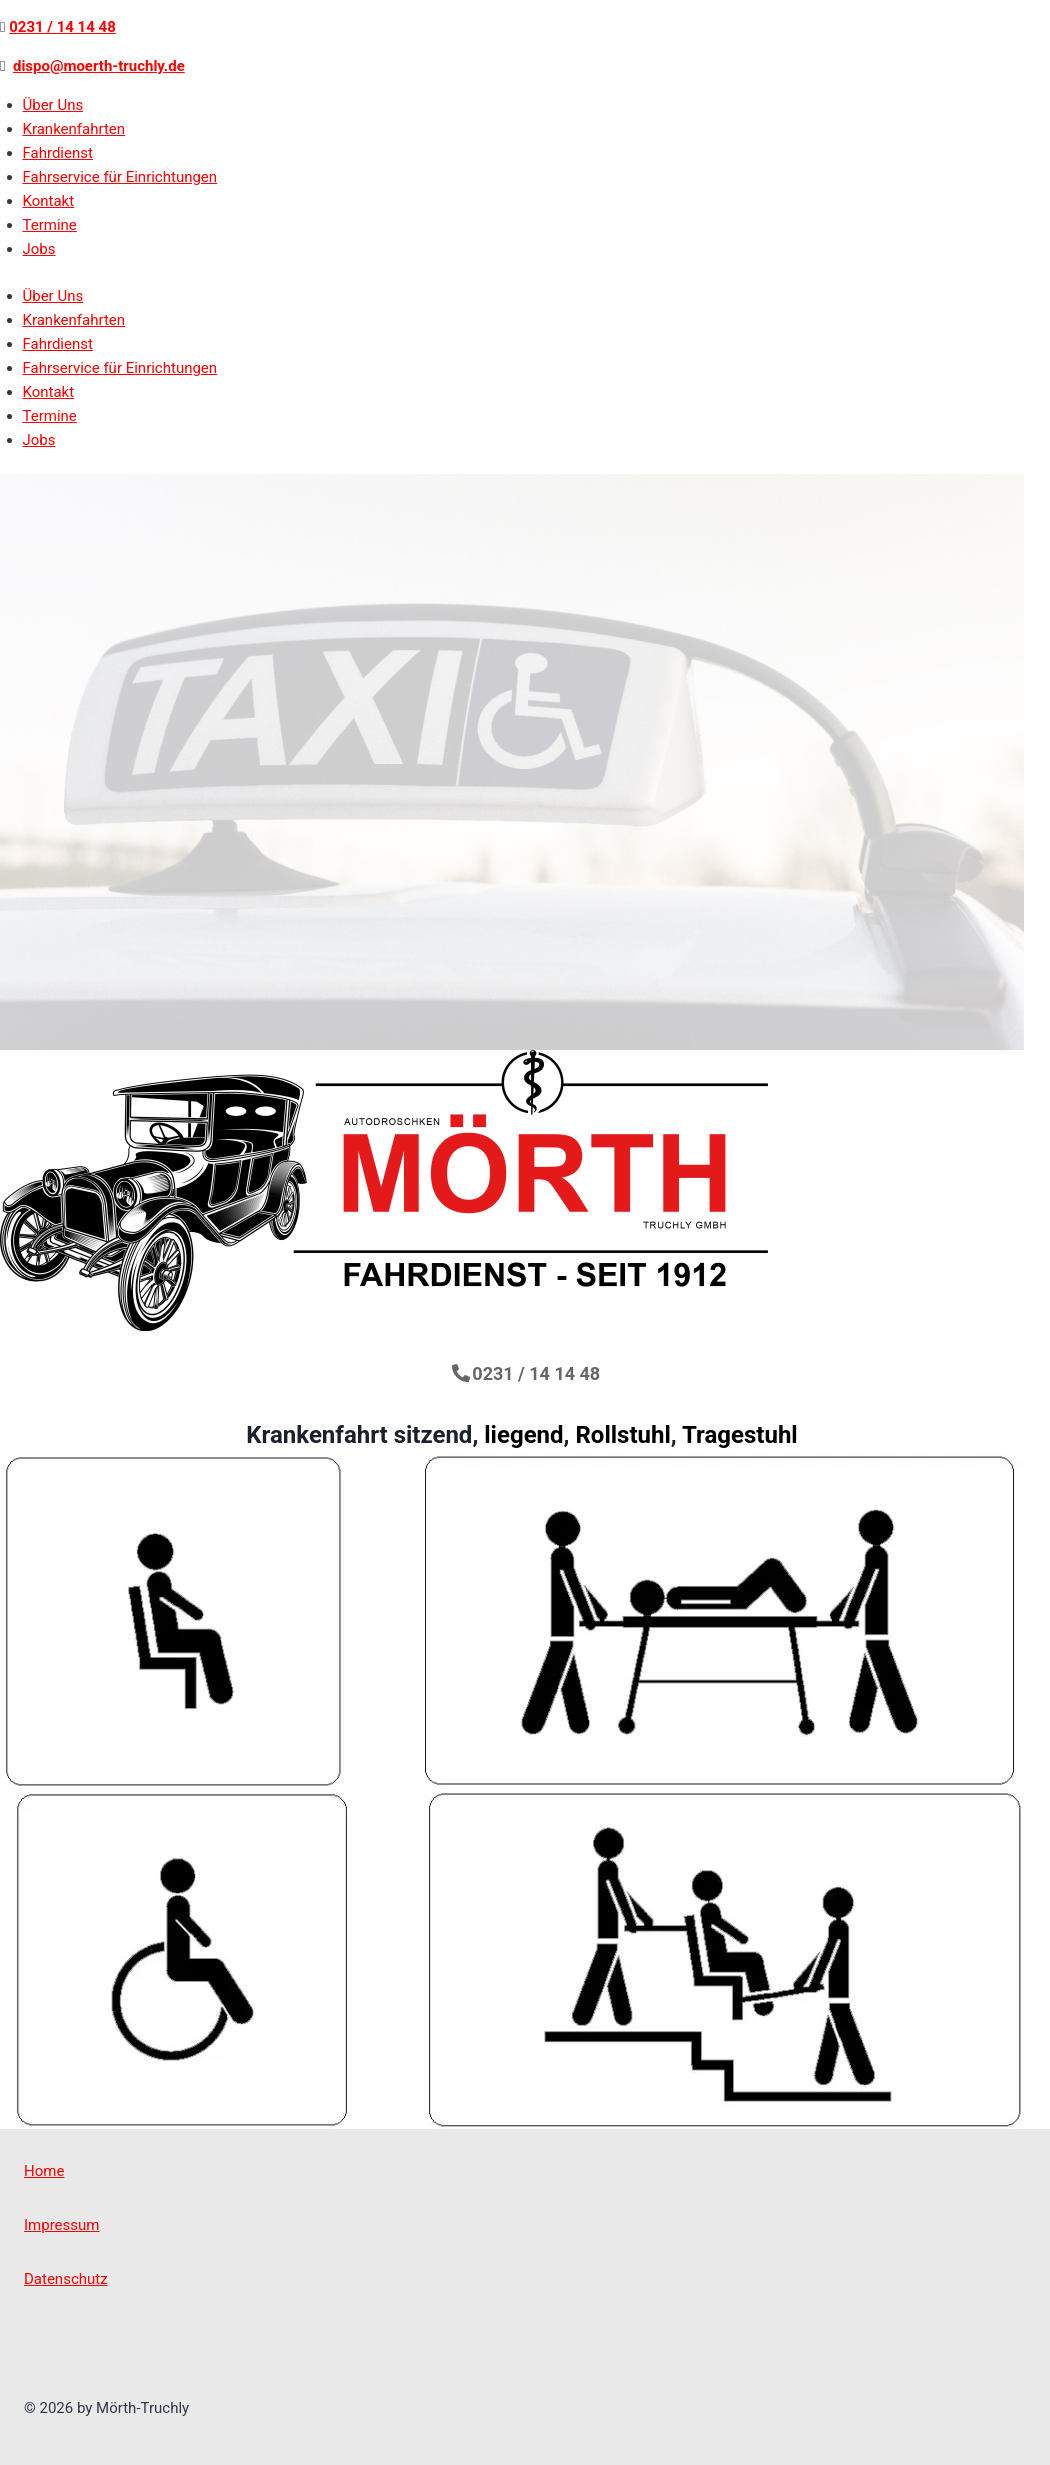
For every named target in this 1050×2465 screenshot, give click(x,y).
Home (44, 2171)
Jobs (39, 249)
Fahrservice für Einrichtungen (120, 177)
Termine (50, 225)
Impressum (61, 2225)
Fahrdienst (58, 153)
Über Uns (53, 105)
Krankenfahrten (74, 129)
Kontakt (49, 201)
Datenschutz (66, 2279)
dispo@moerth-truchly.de (99, 66)
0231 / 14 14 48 (62, 27)
